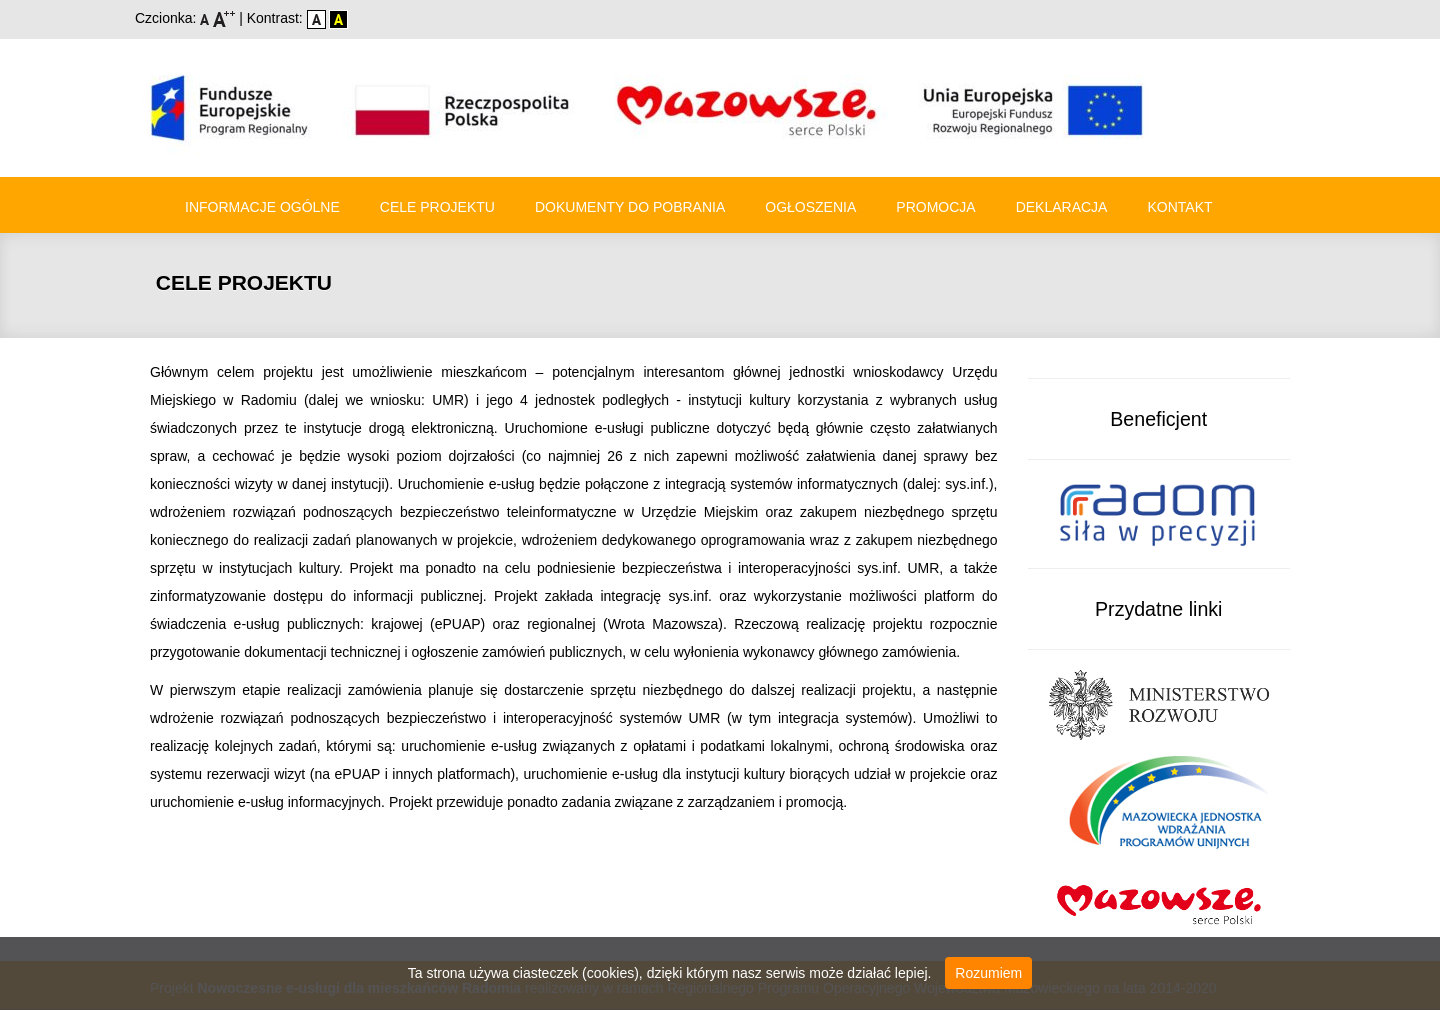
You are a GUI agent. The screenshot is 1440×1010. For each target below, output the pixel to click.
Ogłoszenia (810, 207)
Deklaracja (1062, 207)
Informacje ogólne (262, 207)
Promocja (935, 207)
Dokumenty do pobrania (630, 207)
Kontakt (1179, 207)
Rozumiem (988, 973)
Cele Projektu (437, 207)
